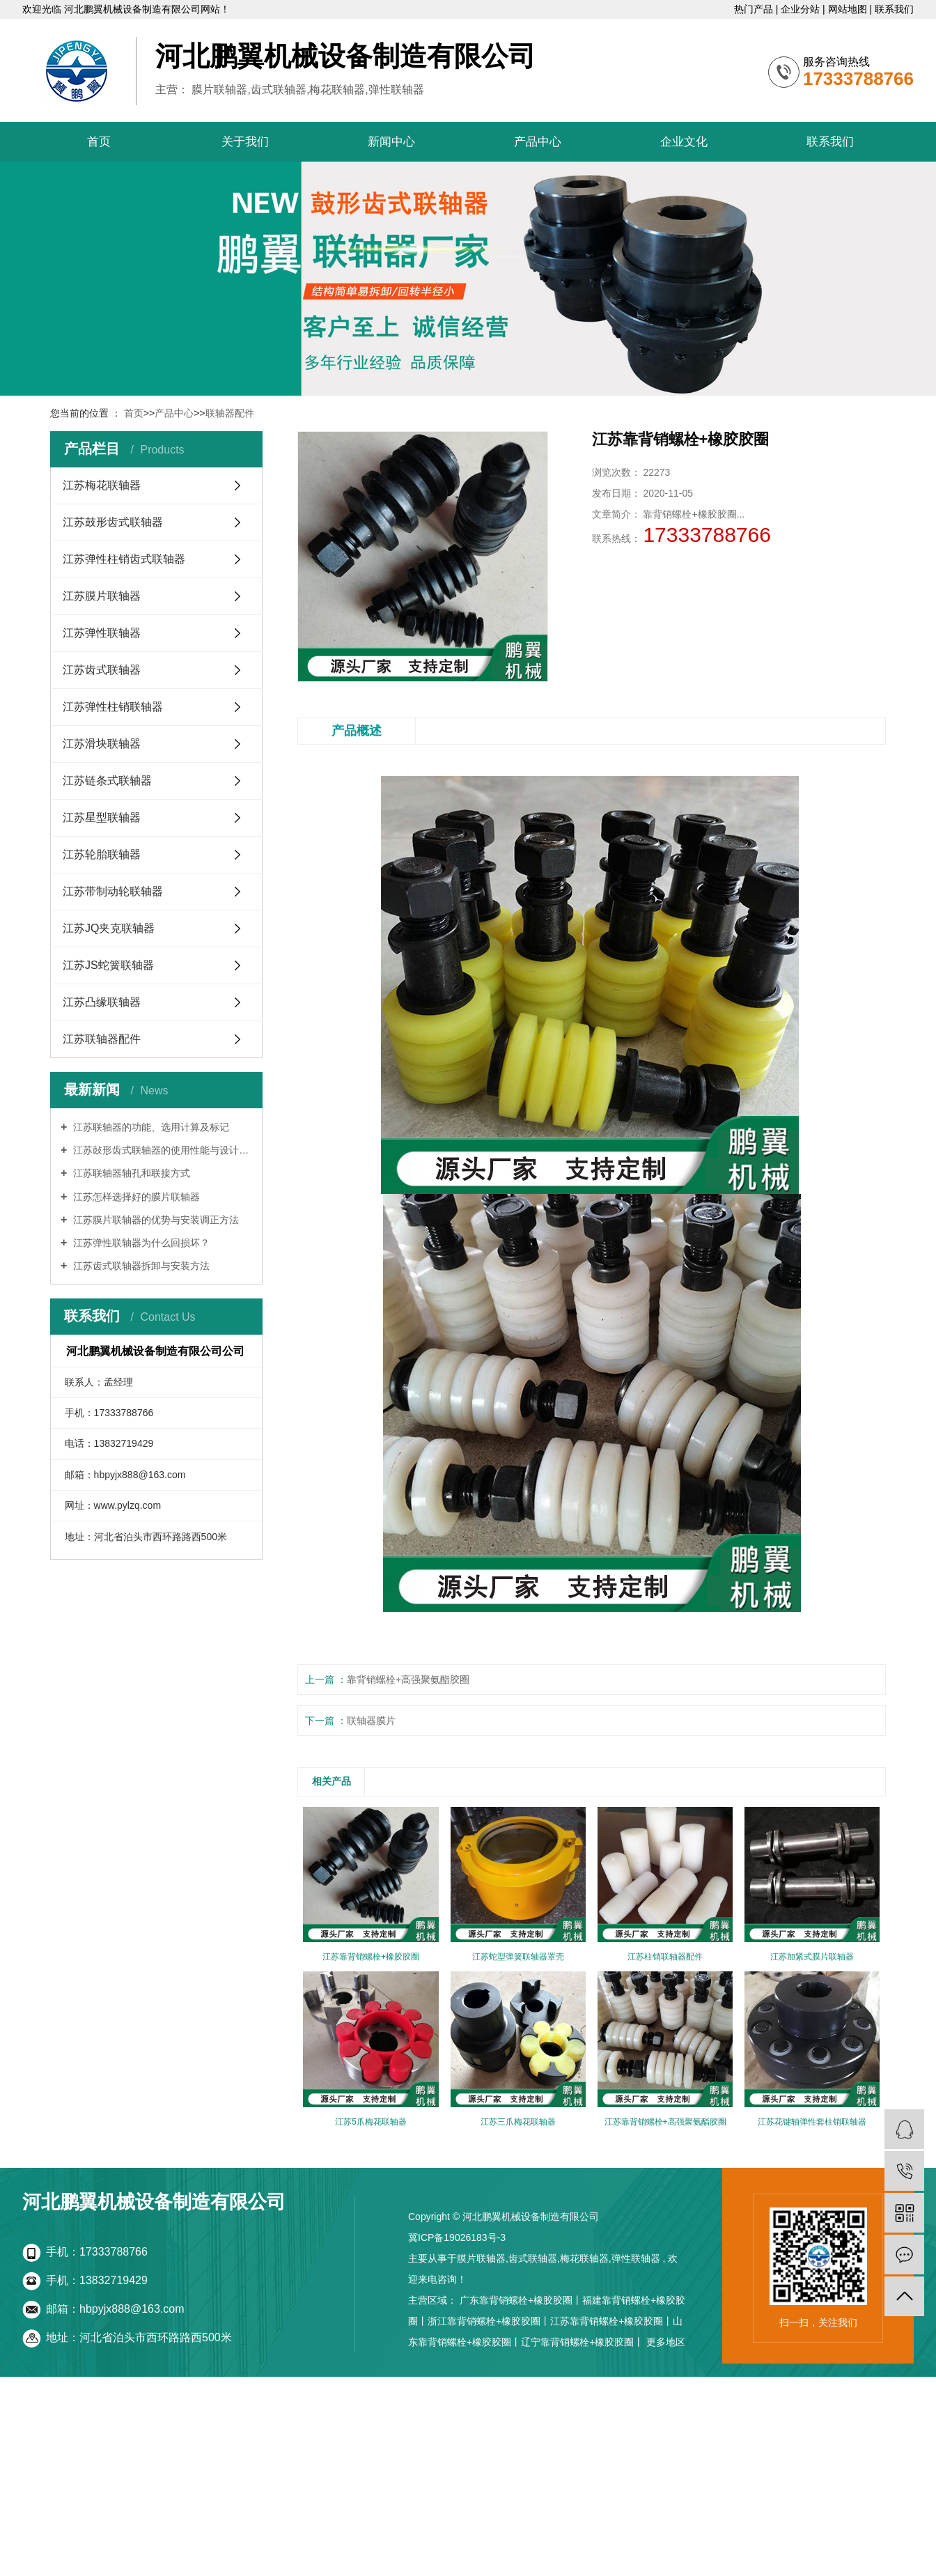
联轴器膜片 (371, 1720)
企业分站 (801, 9)
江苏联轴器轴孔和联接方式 (130, 1173)
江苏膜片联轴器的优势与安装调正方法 (154, 1219)
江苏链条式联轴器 (107, 780)
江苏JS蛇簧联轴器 (108, 965)
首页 (99, 141)
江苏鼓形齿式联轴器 (113, 522)
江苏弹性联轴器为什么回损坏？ (140, 1242)
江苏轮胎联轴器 (102, 854)
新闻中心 (391, 141)
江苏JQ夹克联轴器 (109, 928)
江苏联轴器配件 (102, 1039)
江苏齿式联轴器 (102, 670)
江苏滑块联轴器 (102, 744)
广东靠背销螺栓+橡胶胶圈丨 (521, 2300)
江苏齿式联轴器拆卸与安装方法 (140, 1265)
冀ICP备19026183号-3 (457, 2237)
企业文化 (684, 141)
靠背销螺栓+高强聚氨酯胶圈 (408, 1679)
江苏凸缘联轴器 (102, 1002)
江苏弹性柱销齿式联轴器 (124, 559)
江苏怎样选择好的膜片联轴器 (135, 1196)
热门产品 (755, 9)
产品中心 (537, 141)
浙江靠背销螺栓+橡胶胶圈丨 (489, 2321)
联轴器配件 (229, 413)
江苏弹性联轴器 (102, 633)
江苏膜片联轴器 (102, 596)
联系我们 (894, 9)
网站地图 (849, 9)
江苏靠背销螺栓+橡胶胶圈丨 (611, 2321)
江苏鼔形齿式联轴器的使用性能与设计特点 (161, 1150)
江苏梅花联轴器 (102, 485)
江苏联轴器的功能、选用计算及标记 (149, 1127)
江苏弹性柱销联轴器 (113, 707)
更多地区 (665, 2342)
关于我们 (245, 141)
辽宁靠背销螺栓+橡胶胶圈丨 (582, 2342)
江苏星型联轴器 (102, 817)
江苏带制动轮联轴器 (113, 891)
